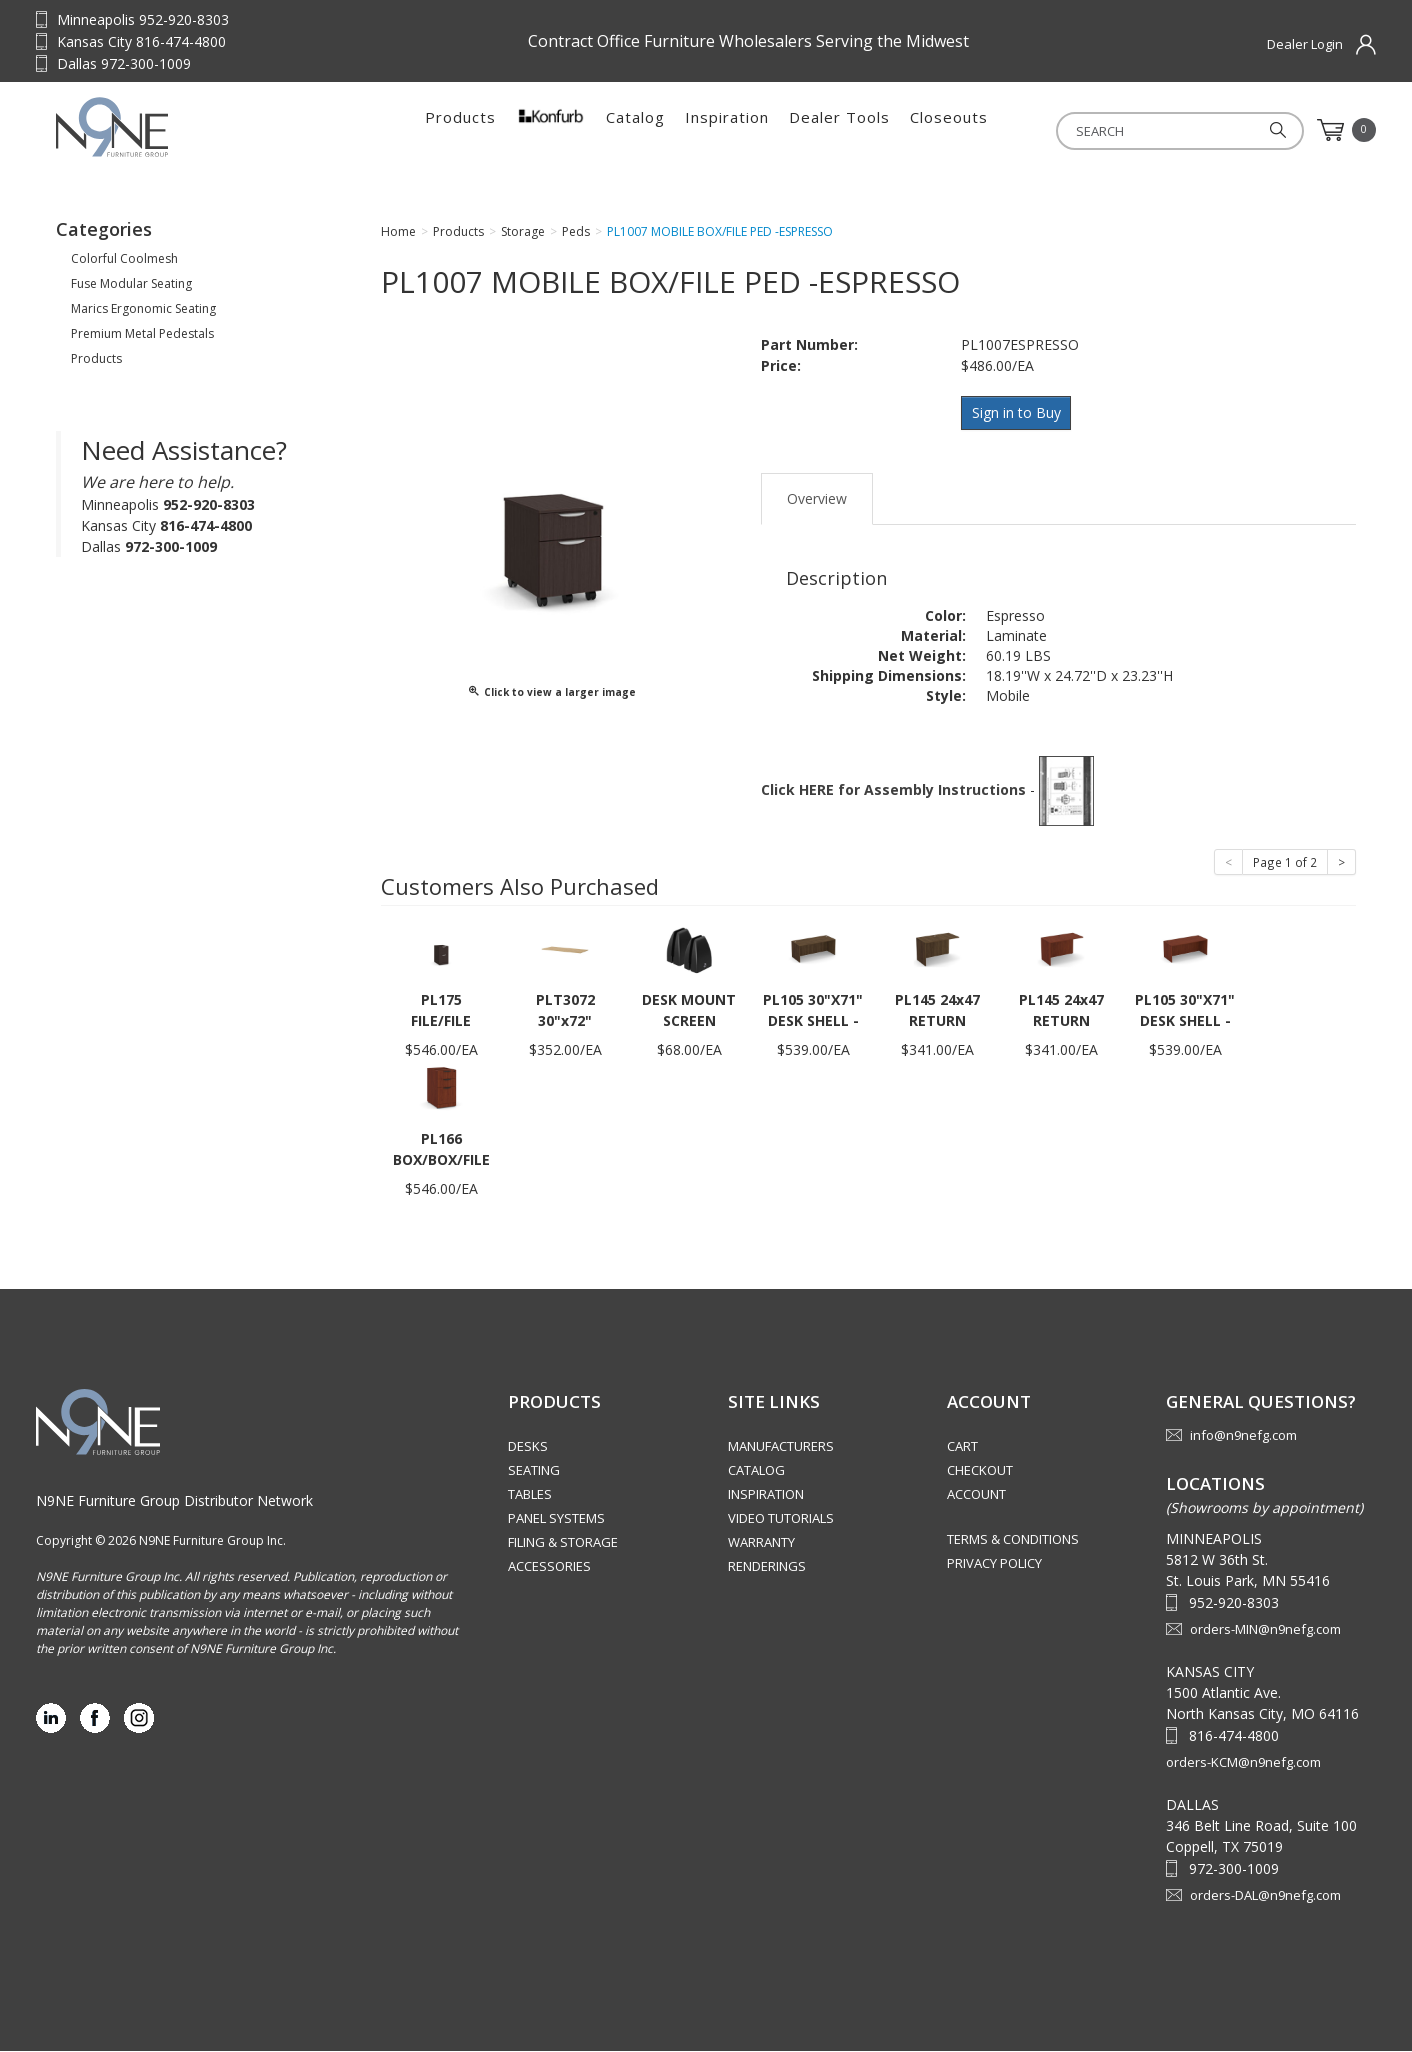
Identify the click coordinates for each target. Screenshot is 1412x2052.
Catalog (635, 130)
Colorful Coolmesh (124, 264)
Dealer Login (1305, 44)
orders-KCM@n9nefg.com (1243, 1763)
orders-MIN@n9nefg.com (1265, 1630)
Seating (534, 1472)
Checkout (980, 1472)
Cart (962, 1448)
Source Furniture (181, 130)
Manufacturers (781, 1448)
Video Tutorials (781, 1520)
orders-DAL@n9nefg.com (1265, 1896)
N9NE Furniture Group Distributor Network (174, 1501)
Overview (817, 499)
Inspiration (727, 130)
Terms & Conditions (1013, 1541)
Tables (530, 1496)
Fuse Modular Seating (131, 289)
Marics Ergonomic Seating (143, 314)
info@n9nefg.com (1243, 1437)
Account (976, 1496)
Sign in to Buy (1018, 417)
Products (460, 130)
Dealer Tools (839, 130)
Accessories (549, 1568)
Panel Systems (556, 1520)
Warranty (761, 1544)
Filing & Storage (563, 1544)
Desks (528, 1448)
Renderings (767, 1568)
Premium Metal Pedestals (142, 339)
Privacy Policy (994, 1565)
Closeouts (949, 130)
